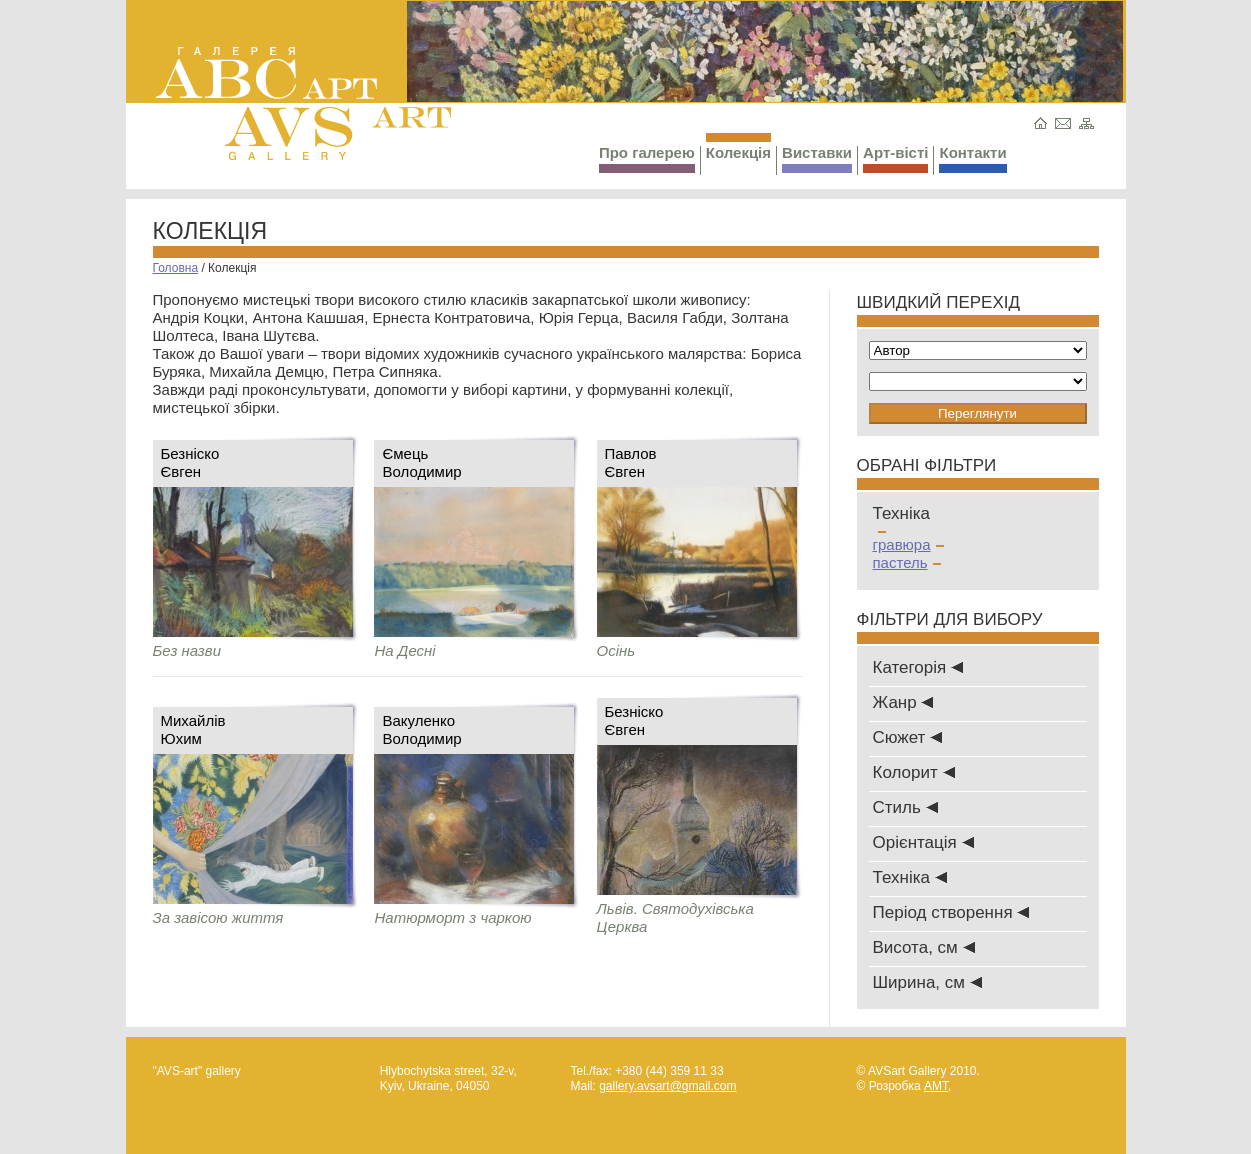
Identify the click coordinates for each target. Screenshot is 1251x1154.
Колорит (914, 772)
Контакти (972, 158)
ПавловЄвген (631, 462)
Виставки (817, 158)
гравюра (908, 544)
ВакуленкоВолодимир (421, 729)
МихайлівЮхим (193, 729)
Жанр (903, 702)
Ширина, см (927, 982)
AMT (936, 1086)
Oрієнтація (923, 842)
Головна (176, 268)
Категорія (918, 667)
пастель (907, 562)
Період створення (951, 912)
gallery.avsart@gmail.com (667, 1086)
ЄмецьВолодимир (421, 462)
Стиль (905, 807)
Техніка (910, 877)
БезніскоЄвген (190, 462)
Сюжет (908, 737)
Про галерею (647, 158)
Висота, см (924, 947)
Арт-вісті (895, 158)
